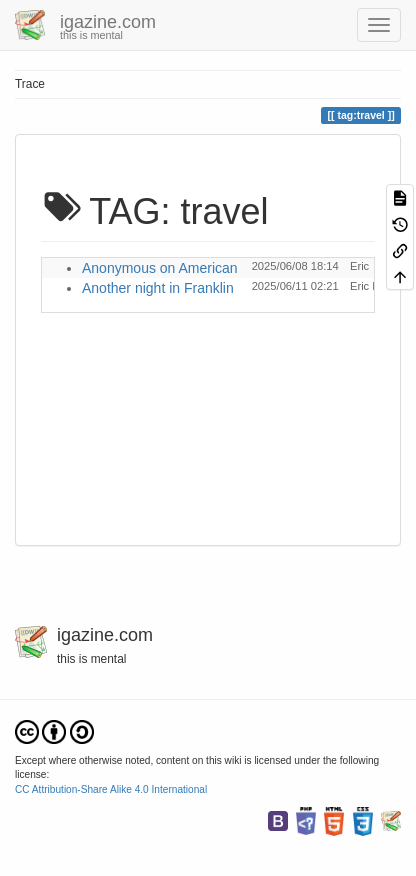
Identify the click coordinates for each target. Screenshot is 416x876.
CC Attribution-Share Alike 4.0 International (111, 789)
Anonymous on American (160, 268)
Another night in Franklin (158, 288)
